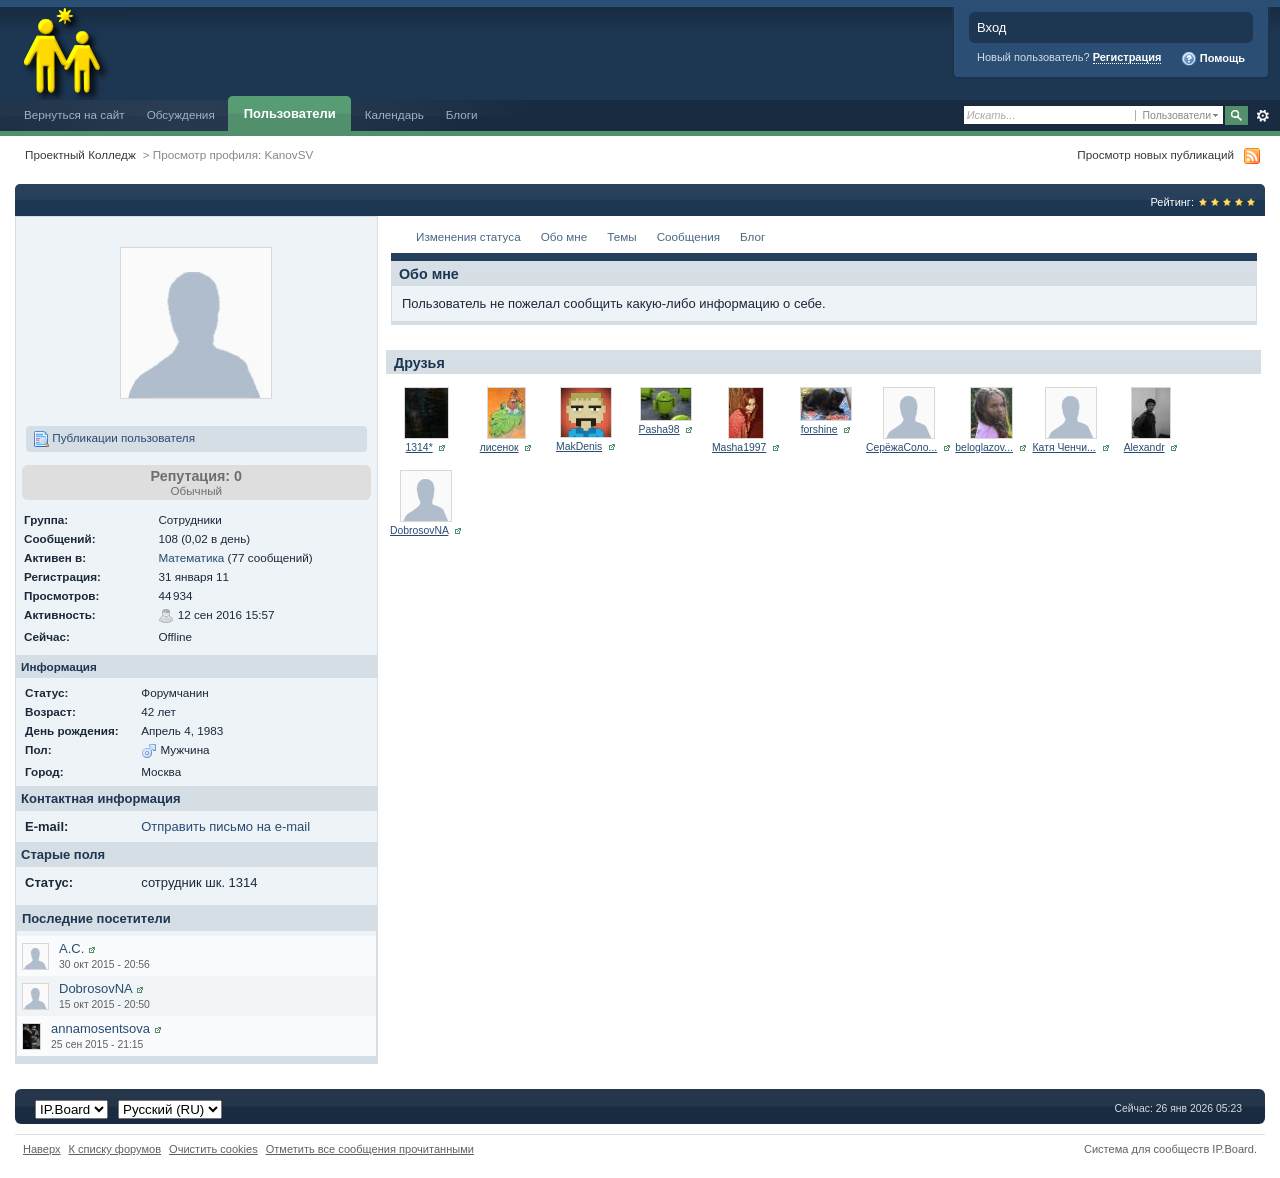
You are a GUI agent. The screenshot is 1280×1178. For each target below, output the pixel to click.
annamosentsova (100, 1028)
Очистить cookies (213, 1149)
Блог (752, 236)
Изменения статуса (468, 236)
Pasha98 (659, 429)
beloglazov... (984, 447)
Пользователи (290, 113)
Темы (621, 236)
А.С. (71, 948)
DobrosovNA (95, 988)
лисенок (499, 447)
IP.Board (1233, 1149)
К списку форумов (115, 1149)
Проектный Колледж (80, 154)
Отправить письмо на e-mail (225, 826)
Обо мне (564, 236)
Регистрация (1127, 57)
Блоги (462, 114)
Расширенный (1262, 116)
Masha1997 (739, 447)
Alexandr (1144, 447)
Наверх (42, 1149)
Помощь (1213, 59)
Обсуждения (181, 114)
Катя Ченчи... (1064, 447)
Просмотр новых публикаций (1155, 154)
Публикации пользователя (114, 439)
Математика (191, 557)
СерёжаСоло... (901, 447)
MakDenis (579, 446)
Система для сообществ (1146, 1149)
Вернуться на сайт (74, 114)
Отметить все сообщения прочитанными (370, 1149)
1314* (419, 447)
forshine (819, 429)
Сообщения (688, 236)
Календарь (394, 114)
